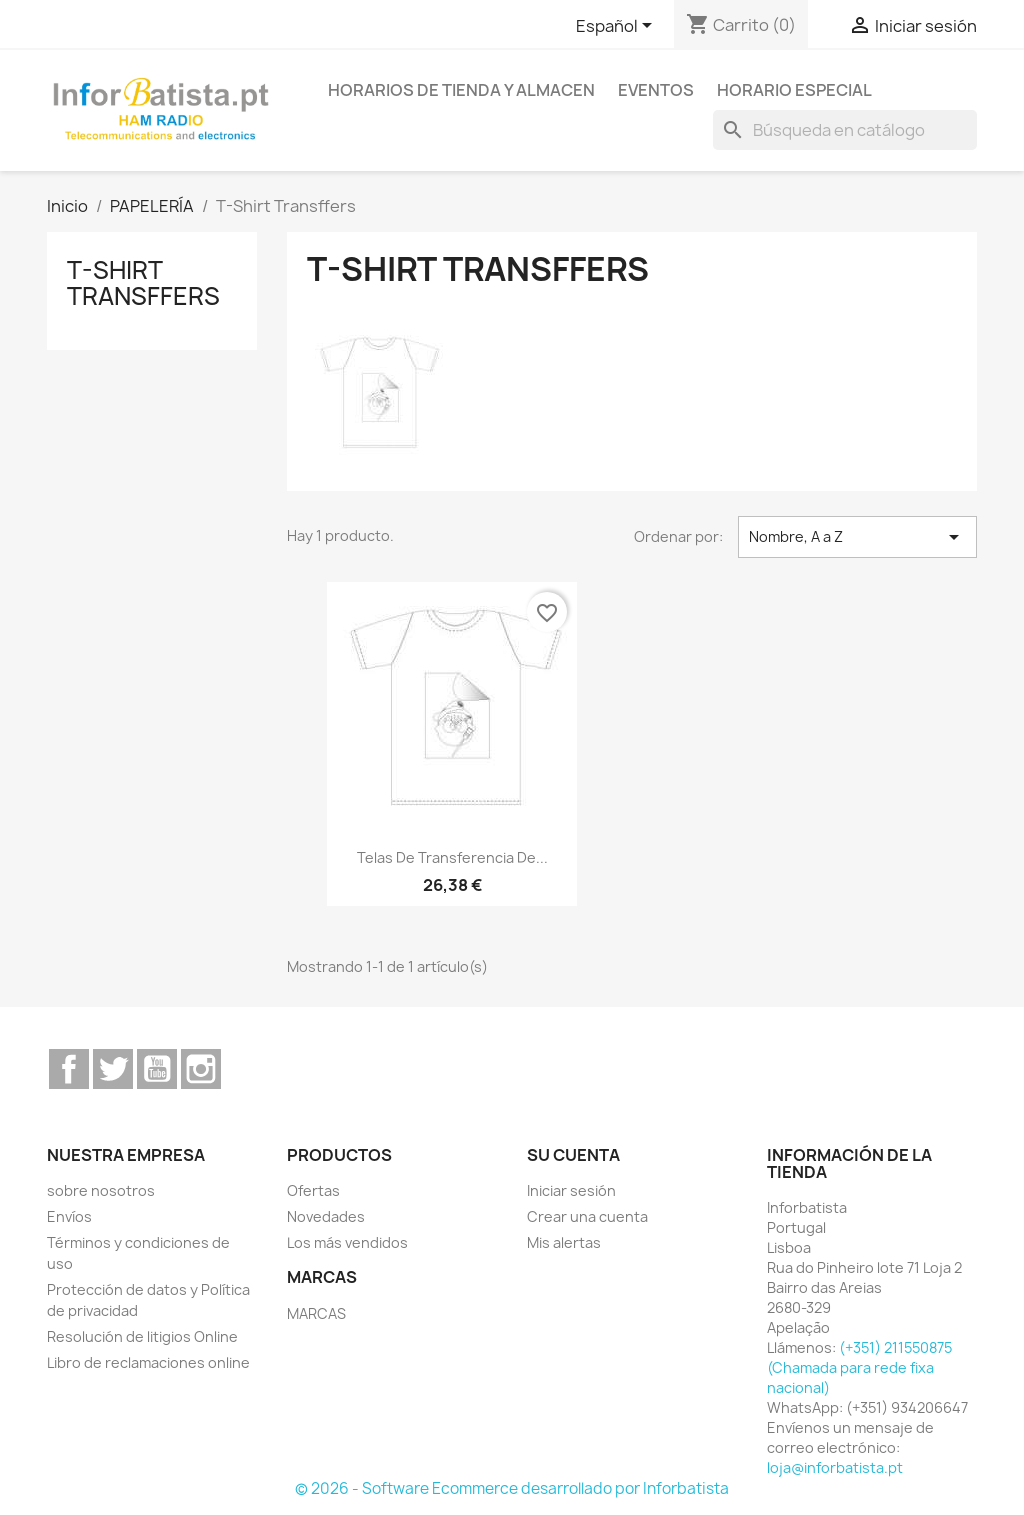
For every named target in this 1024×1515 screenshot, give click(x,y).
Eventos (656, 90)
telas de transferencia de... (452, 857)
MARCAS (316, 1313)
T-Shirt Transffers (143, 283)
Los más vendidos (347, 1242)
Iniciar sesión (571, 1190)
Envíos (69, 1216)
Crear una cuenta (587, 1216)
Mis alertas (564, 1242)
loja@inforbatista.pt (835, 1467)
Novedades (326, 1216)
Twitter (113, 1069)
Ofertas (313, 1190)
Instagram (201, 1069)
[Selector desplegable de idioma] (617, 27)
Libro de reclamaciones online (148, 1362)
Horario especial (794, 90)
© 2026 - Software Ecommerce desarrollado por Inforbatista (512, 1488)
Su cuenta (573, 1155)
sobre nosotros (101, 1190)
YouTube (157, 1069)
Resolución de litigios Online (142, 1336)
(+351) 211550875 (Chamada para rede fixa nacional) (859, 1367)
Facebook (69, 1069)
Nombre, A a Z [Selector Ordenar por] (857, 537)
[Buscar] (845, 130)
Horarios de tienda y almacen (461, 90)
